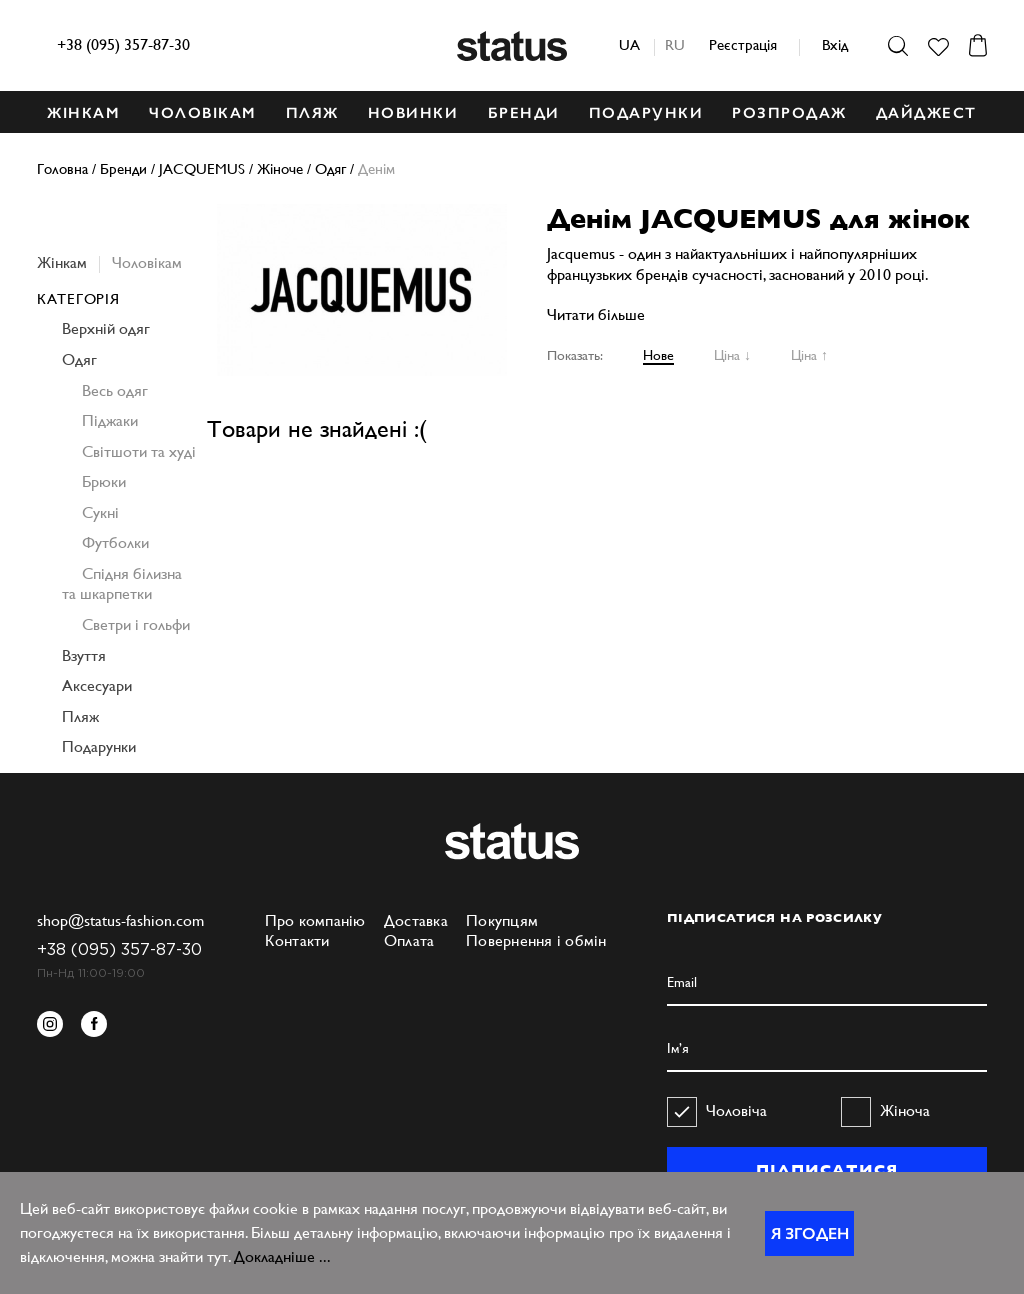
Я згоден (810, 1233)
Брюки (104, 481)
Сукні (100, 512)
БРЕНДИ (524, 113)
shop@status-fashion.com (120, 920)
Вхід (835, 44)
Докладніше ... (282, 1256)
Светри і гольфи (136, 624)
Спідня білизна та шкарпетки (122, 584)
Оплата (409, 940)
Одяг (79, 359)
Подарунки (99, 746)
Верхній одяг (106, 328)
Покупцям (502, 920)
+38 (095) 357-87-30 (123, 44)
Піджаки (110, 420)
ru (675, 44)
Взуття (84, 655)
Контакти (297, 940)
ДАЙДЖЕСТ (926, 113)
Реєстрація (743, 44)
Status (512, 46)
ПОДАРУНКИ (646, 113)
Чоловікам (147, 262)
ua (629, 44)
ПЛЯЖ (312, 113)
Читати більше (596, 314)
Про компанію (315, 920)
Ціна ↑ (809, 355)
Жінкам (62, 262)
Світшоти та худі (139, 451)
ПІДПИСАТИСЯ (826, 1170)
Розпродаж (789, 113)
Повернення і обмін (536, 940)
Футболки (115, 542)
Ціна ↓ (732, 355)
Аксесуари (97, 685)
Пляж (80, 716)
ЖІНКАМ (83, 113)
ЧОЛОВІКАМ (203, 113)
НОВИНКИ (413, 113)
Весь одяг (115, 390)
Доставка (416, 920)
